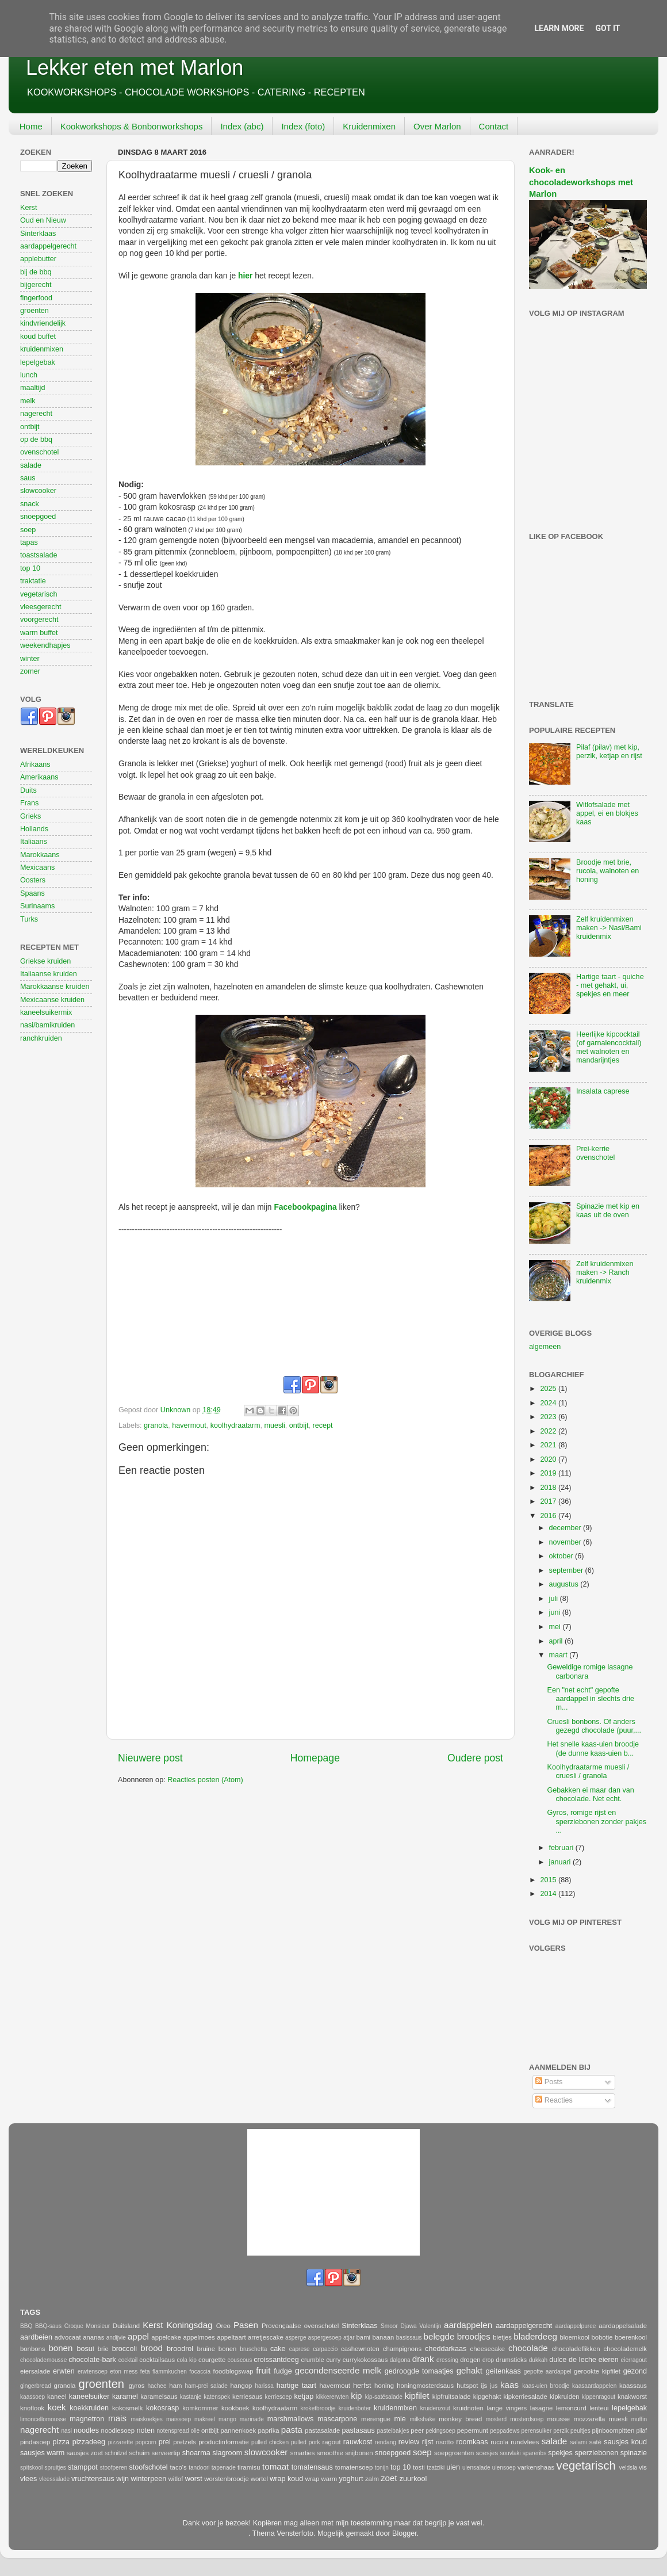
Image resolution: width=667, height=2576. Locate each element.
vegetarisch (38, 594)
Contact (494, 126)
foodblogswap (233, 2371)
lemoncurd (571, 2408)
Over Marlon (437, 126)
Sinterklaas (38, 234)
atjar (349, 2337)
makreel (204, 2419)
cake (278, 2349)
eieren (609, 2360)
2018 (549, 1488)
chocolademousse (43, 2360)
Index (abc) (241, 126)
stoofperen (114, 2467)
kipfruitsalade (451, 2396)
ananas (93, 2337)
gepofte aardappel (548, 2371)
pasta (291, 2429)
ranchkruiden (41, 1038)
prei (165, 2442)
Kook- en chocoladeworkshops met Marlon (581, 182)
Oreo (223, 2325)
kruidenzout (435, 2408)
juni (555, 1612)
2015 (549, 1880)
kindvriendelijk (43, 323)
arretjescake (265, 2337)
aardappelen (468, 2325)
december (566, 1528)
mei (556, 1627)
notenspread (173, 2431)
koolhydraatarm (235, 1425)
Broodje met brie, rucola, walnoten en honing (607, 871)
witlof (175, 2478)
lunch (28, 375)
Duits (28, 790)
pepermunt (472, 2430)
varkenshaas (536, 2467)
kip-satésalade (383, 2397)
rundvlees (525, 2442)
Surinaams (37, 906)
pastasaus (358, 2430)
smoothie (330, 2452)
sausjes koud (625, 2442)
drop (488, 2360)
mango (227, 2419)
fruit (263, 2370)
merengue (375, 2419)
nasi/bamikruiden (47, 1025)
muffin (639, 2419)
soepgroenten (454, 2452)
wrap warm (321, 2478)
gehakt (469, 2370)
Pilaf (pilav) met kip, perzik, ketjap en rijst (609, 751)
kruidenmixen (41, 349)
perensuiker (537, 2431)
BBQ (26, 2326)
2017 (549, 1501)
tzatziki (435, 2467)
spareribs (534, 2453)
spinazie (633, 2453)
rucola (499, 2442)
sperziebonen (597, 2453)
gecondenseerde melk (338, 2370)
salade (30, 465)
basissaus (409, 2337)
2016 (549, 1516)
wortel (259, 2478)
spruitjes (55, 2467)
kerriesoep (278, 2397)
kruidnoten (468, 2408)
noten (145, 2430)
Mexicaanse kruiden (52, 1000)
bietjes (502, 2337)
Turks (29, 919)
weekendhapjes (45, 645)
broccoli (124, 2349)
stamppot (83, 2467)
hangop (241, 2385)
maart (559, 1655)
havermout (189, 1425)
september (567, 1570)
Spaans (32, 893)
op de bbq (36, 439)
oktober (562, 1556)
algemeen (545, 1347)
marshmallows (290, 2419)
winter (30, 659)
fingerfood (36, 298)
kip (356, 2396)
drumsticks (511, 2359)
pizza (61, 2442)
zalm (372, 2478)
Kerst (28, 208)
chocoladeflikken (576, 2348)
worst (193, 2479)
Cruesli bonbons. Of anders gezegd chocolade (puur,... (594, 1726)
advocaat (68, 2337)
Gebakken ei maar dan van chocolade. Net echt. (590, 1794)
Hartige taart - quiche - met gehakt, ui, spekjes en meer (610, 985)
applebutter (38, 259)
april (557, 1641)
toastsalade (38, 555)
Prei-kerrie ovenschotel (595, 1153)
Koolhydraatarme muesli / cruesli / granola (588, 1771)
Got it (607, 28)
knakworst (632, 2396)
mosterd (496, 2419)
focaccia (199, 2371)
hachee (156, 2386)
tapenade (224, 2467)
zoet (389, 2478)
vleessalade (54, 2479)
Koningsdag (190, 2325)
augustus (565, 1584)
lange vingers (506, 2408)
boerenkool (631, 2337)
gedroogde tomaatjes (419, 2371)
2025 (549, 1389)
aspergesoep (325, 2337)
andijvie (116, 2337)
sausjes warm (42, 2453)
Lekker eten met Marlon (134, 67)
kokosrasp (162, 2408)
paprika (268, 2430)
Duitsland (126, 2325)
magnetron (87, 2419)
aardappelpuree (575, 2326)
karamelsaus (158, 2396)
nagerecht (36, 414)
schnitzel (116, 2453)
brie (103, 2348)
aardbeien (36, 2337)
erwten (64, 2371)
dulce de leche (572, 2360)
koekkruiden (89, 2408)
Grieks (30, 816)
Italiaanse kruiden (48, 974)
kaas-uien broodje (545, 2386)
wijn (122, 2479)
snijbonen (359, 2452)
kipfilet (417, 2396)
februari (562, 1848)
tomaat (275, 2466)
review (408, 2442)
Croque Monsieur (87, 2326)
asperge (295, 2337)
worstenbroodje (226, 2478)
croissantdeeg (276, 2360)
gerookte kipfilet (597, 2371)
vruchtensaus (92, 2479)
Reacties (554, 2100)
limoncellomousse (43, 2419)
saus (28, 478)
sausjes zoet (85, 2452)
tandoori (199, 2467)
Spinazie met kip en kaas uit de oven (607, 1210)
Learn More (559, 28)
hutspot (467, 2385)
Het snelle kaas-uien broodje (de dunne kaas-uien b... (593, 1748)
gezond (635, 2371)
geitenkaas (503, 2371)
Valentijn (430, 2326)
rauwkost (357, 2442)
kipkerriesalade (525, 2396)
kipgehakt (487, 2396)
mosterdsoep (526, 2419)
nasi (66, 2431)
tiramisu (248, 2467)
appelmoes (198, 2337)
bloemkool (574, 2337)
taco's (178, 2467)
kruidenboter (355, 2408)
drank (423, 2359)
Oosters (32, 880)
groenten (34, 311)
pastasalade (322, 2430)
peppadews (505, 2431)
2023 (549, 1417)
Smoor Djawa (398, 2326)
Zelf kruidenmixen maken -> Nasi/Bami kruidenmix (609, 928)
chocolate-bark (92, 2360)
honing (384, 2385)
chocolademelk (625, 2348)
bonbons (32, 2348)
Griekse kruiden (45, 961)
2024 (549, 1403)
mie (399, 2419)
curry (333, 2359)
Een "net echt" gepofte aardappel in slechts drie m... (590, 1698)
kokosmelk (127, 2408)
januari (561, 1862)
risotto (445, 2442)
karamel (125, 2396)
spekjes (560, 2453)
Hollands (34, 829)
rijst (428, 2442)
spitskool (31, 2467)
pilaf (642, 2431)
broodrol (180, 2349)
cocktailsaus (157, 2359)
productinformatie (223, 2442)
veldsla (628, 2467)
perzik (561, 2431)
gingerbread (35, 2386)
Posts (548, 2082)
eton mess (123, 2371)
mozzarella (589, 2419)
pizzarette (120, 2442)
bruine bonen (216, 2348)
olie (195, 2431)
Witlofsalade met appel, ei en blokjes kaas (607, 813)
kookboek (235, 2408)
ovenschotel (39, 452)
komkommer (200, 2408)
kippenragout (598, 2397)
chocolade (528, 2348)
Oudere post (475, 1758)
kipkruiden (565, 2396)
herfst (362, 2386)
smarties (302, 2452)
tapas (29, 542)
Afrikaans (35, 764)
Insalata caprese (602, 1091)
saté (595, 2442)
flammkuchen (169, 2371)
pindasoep (35, 2442)
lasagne (541, 2408)
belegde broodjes (457, 2336)
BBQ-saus (48, 2326)
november (566, 1542)
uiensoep (504, 2467)
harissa (264, 2386)
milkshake (423, 2419)
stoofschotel (148, 2467)
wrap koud (286, 2479)
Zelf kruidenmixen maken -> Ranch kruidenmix (604, 1272)
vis (643, 2467)
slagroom (227, 2453)
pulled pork (305, 2442)
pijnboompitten (613, 2430)
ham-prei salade (206, 2386)
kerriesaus (247, 2396)
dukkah (538, 2360)
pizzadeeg (88, 2442)
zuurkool (413, 2479)
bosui (85, 2349)
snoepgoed (38, 517)
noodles (86, 2430)
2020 (549, 1459)
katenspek (217, 2397)
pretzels (184, 2442)
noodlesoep (118, 2430)
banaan (383, 2337)
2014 (549, 1894)
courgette (211, 2359)
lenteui (598, 2408)
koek (57, 2407)
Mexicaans (37, 867)
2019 (549, 1473)
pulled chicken (270, 2442)
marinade (252, 2419)
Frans (29, 803)
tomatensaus (312, 2467)
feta (145, 2371)
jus (493, 2386)
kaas (509, 2385)
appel (138, 2336)
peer (417, 2430)
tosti (419, 2467)
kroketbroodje (318, 2408)
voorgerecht (39, 620)
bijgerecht (36, 285)
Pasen (245, 2325)
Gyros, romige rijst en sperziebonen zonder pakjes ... (596, 1821)
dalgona (400, 2360)
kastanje (191, 2397)
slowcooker (38, 491)
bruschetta (253, 2349)
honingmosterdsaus (425, 2385)
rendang (385, 2442)
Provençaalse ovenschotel (300, 2325)
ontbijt (299, 1425)
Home (31, 126)
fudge (283, 2371)
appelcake (166, 2337)
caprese (299, 2349)
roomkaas (472, 2442)
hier (245, 275)
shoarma (196, 2453)
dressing (447, 2360)
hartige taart (296, 2386)
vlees (28, 2479)
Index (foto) (303, 126)
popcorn (145, 2442)
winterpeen (149, 2479)
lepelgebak (37, 362)
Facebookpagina (305, 1206)
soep (28, 530)
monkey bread (460, 2419)
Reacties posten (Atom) (205, 1780)
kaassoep (32, 2397)
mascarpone (337, 2419)
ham (175, 2385)
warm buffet (39, 633)
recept (322, 1425)
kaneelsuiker (89, 2396)
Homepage (315, 1758)
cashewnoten (360, 2348)
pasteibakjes (393, 2431)
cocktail (128, 2360)
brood (151, 2348)
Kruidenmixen (369, 126)
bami (363, 2337)
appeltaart (231, 2337)
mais (117, 2418)
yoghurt (351, 2479)
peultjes (580, 2431)
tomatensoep (354, 2467)
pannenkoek (238, 2430)
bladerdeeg (535, 2336)
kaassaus (633, 2385)
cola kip (186, 2360)
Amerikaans (39, 777)
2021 (549, 1445)
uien (453, 2467)
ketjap (304, 2396)
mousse (558, 2419)
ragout (331, 2442)
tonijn (382, 2467)
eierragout (634, 2360)
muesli (274, 1425)
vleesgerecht (40, 607)
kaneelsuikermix (46, 1012)
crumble (312, 2359)
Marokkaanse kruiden (54, 987)
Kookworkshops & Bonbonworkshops (131, 126)
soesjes (487, 2452)
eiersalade (35, 2371)
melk (28, 401)
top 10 (30, 568)
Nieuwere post (150, 1758)
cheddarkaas (445, 2349)
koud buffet (38, 336)
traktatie (33, 581)
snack (29, 504)
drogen (470, 2359)
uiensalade (476, 2467)
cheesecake (487, 2348)
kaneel (56, 2396)
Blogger (404, 2533)
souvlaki (510, 2453)
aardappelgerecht (48, 246)
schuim (139, 2452)
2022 (549, 1431)
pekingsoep (440, 2431)
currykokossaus (365, 2359)
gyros (137, 2385)
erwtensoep (93, 2371)
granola (156, 1425)
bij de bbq (36, 272)
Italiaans (33, 842)
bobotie (601, 2337)
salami (578, 2442)
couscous (240, 2360)
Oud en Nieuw (43, 220)
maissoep (178, 2419)
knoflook (32, 2408)
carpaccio (325, 2349)
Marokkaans (40, 855)
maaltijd (32, 388)
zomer (30, 671)
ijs (484, 2385)
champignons (402, 2348)
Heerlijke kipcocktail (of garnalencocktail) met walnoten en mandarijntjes (608, 1047)
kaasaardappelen (594, 2386)
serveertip (166, 2452)
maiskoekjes (146, 2419)
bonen (60, 2348)
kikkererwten (332, 2397)
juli (554, 1599)
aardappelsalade (623, 2325)
